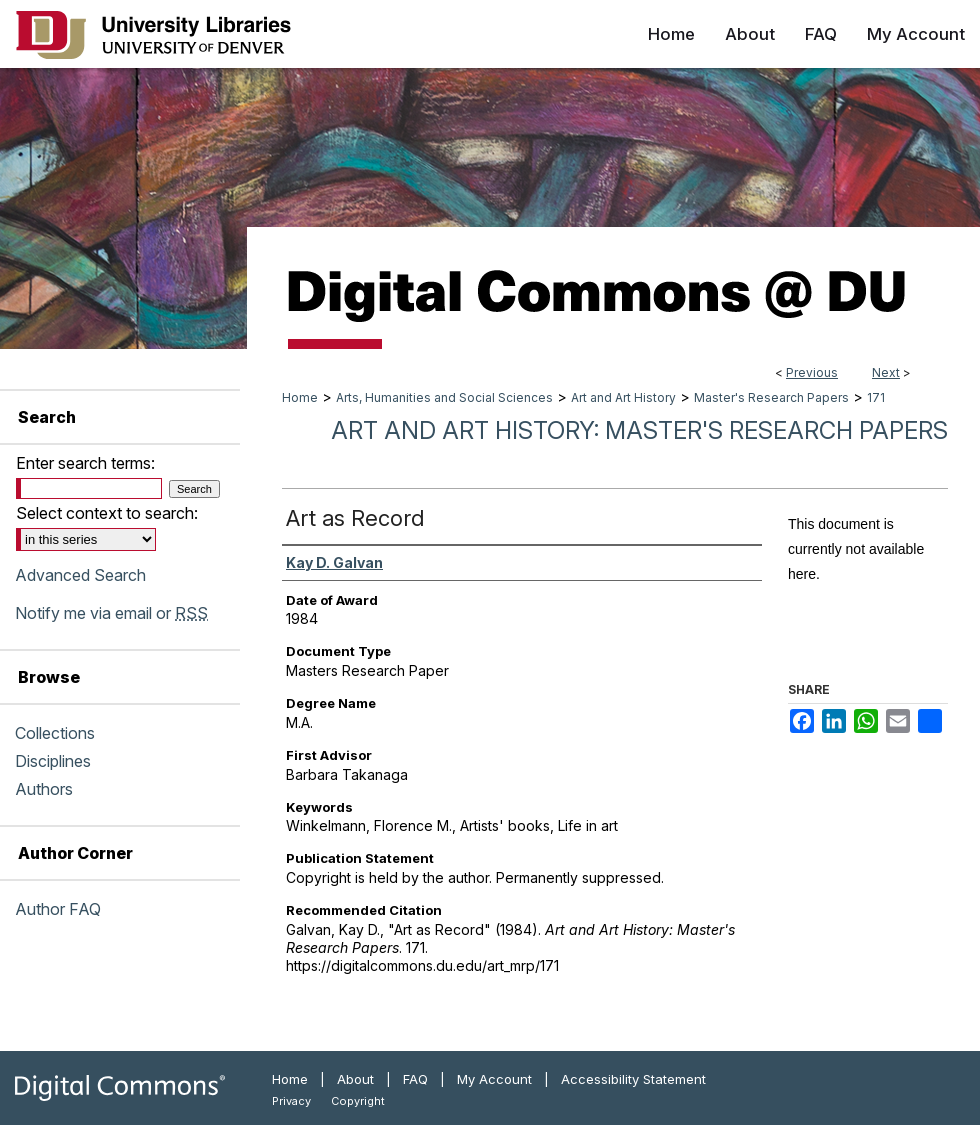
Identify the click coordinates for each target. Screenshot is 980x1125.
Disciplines (53, 761)
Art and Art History (623, 397)
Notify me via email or (111, 613)
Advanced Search (80, 575)
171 (876, 397)
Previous (812, 372)
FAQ (415, 1079)
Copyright (358, 1101)
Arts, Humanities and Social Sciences (444, 397)
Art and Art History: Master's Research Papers (639, 430)
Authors (44, 789)
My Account (494, 1079)
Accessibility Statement (633, 1079)
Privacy (291, 1101)
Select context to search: (107, 513)
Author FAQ (58, 909)
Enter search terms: (85, 463)
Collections (55, 733)
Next (886, 372)
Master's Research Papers (771, 397)
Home (300, 397)
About (355, 1079)
